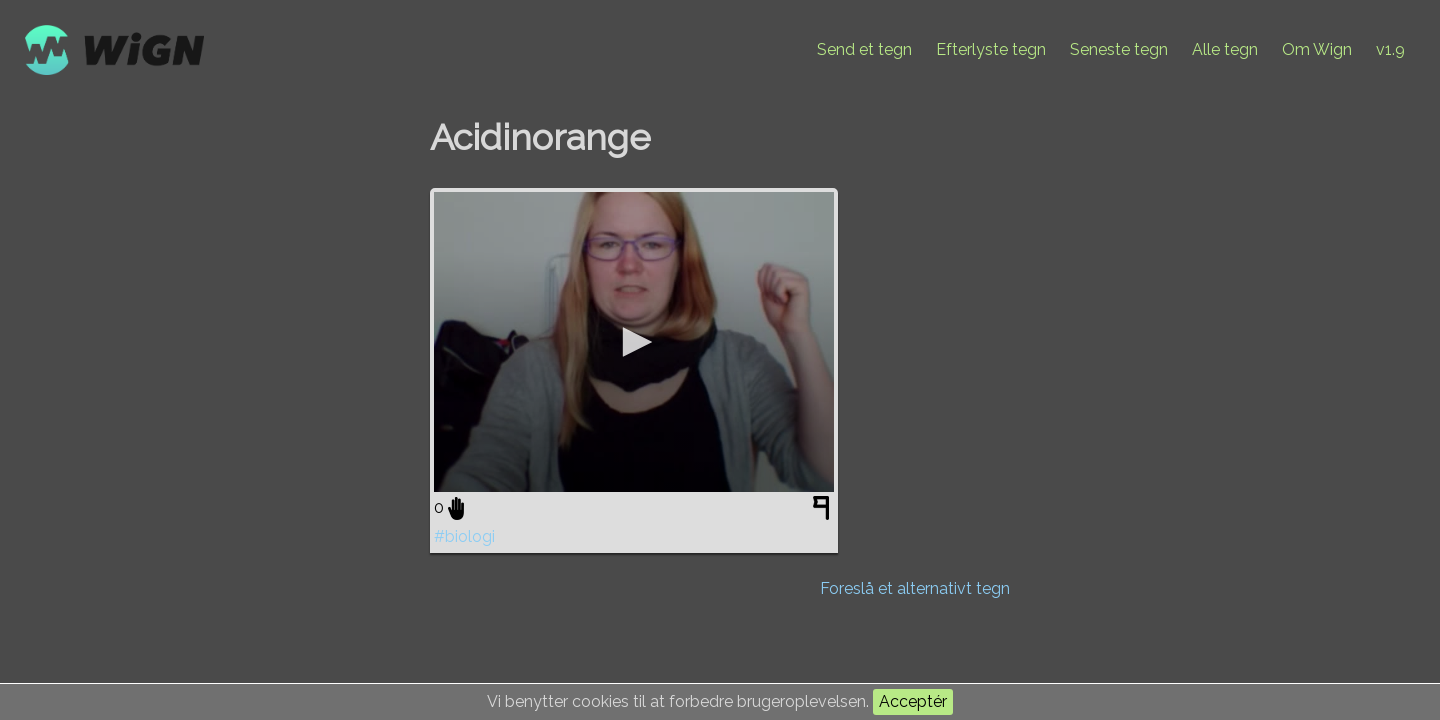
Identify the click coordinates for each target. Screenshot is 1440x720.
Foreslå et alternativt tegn (915, 588)
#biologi (464, 536)
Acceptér (913, 701)
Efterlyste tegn (991, 49)
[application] (634, 342)
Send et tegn (864, 49)
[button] (634, 342)
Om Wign (1317, 49)
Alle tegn (1225, 49)
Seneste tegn (1119, 49)
